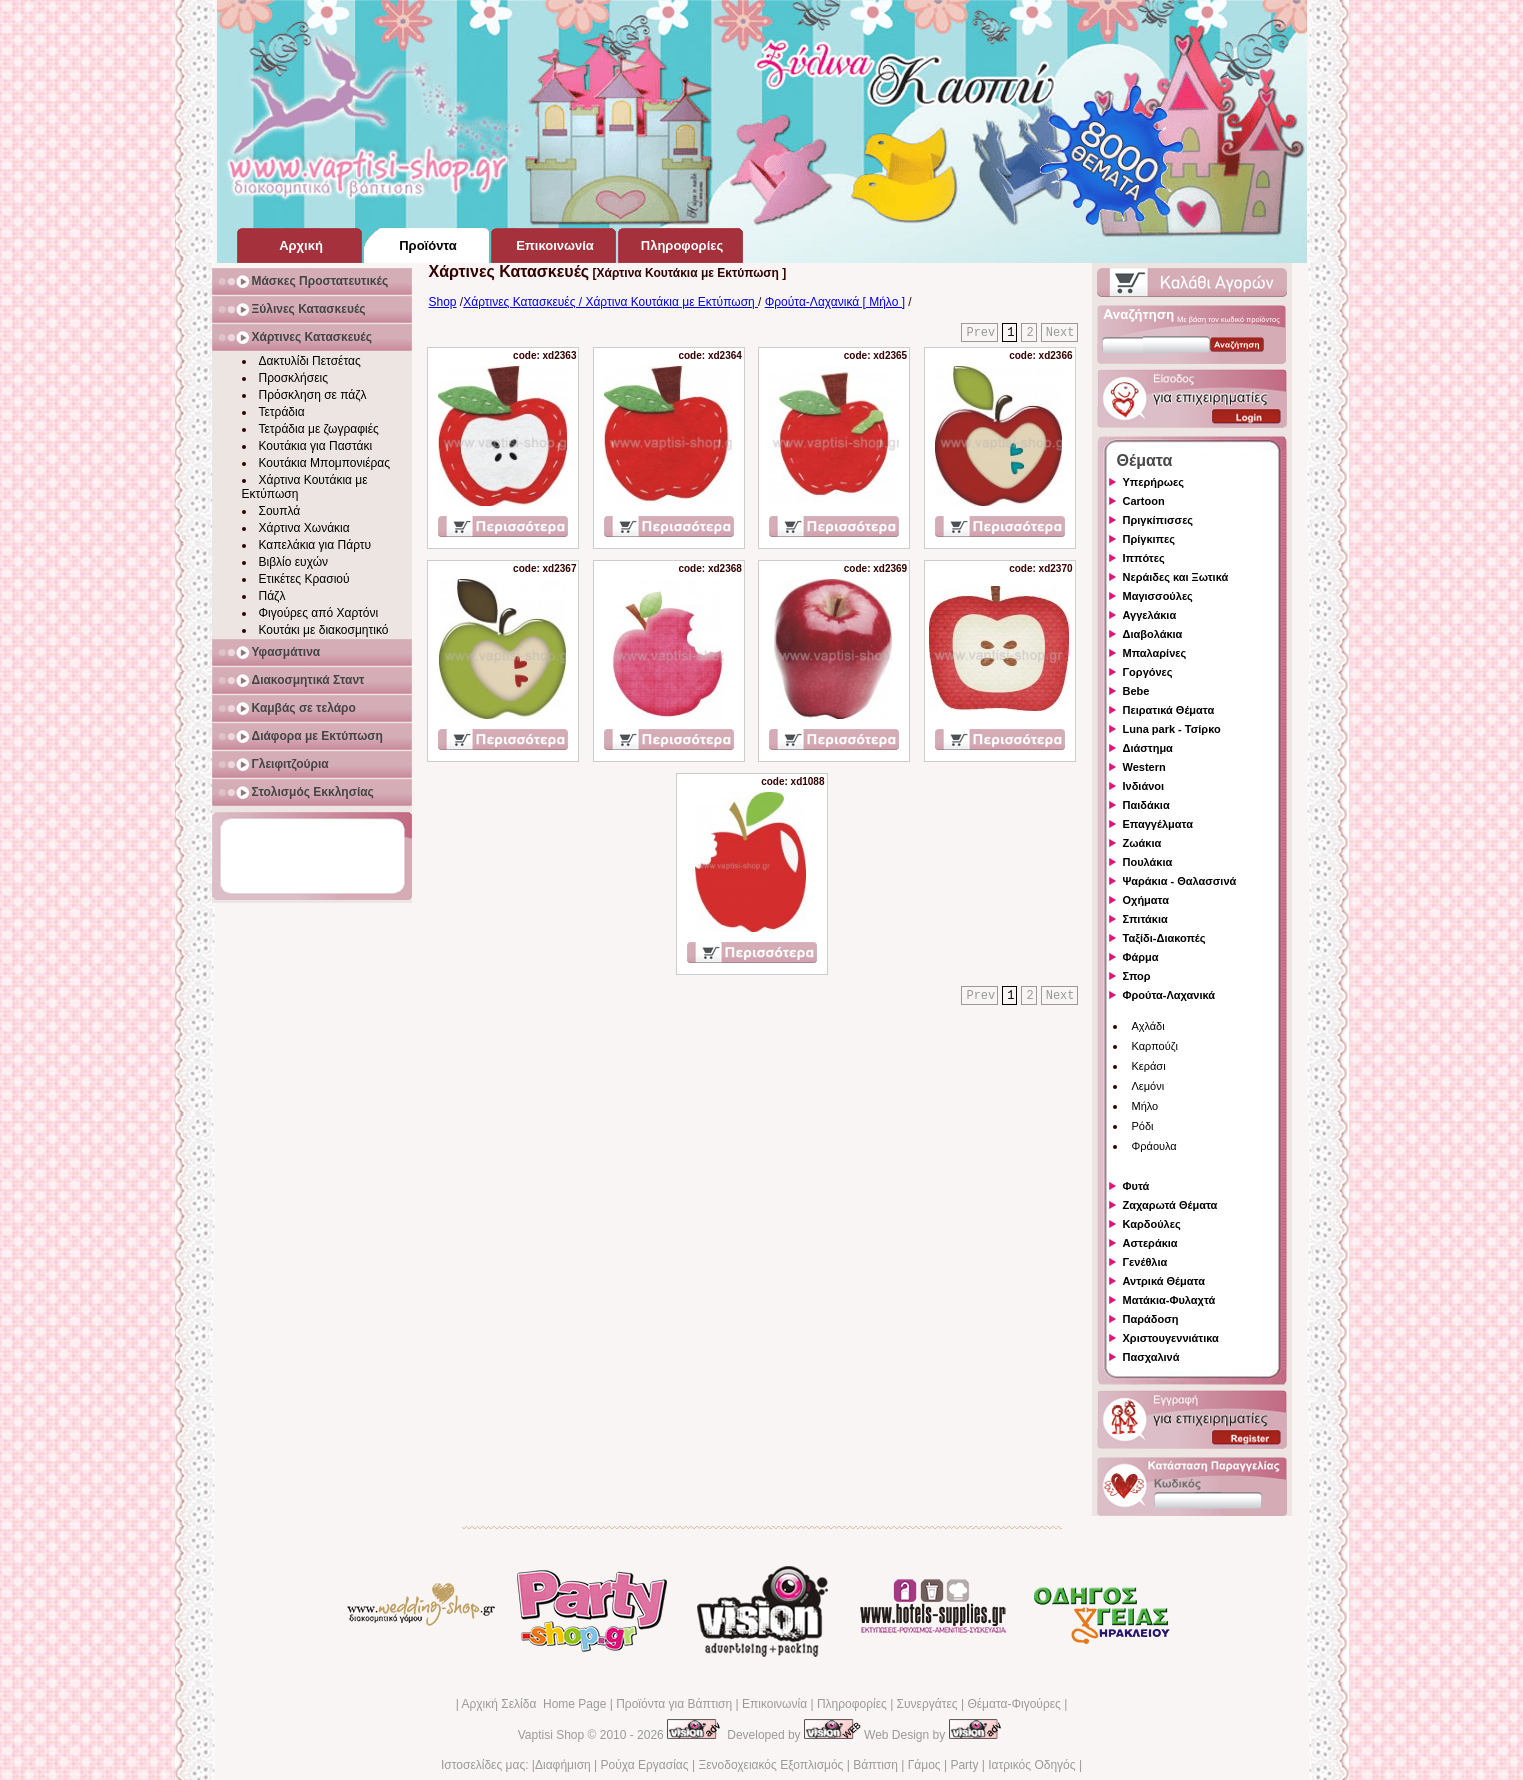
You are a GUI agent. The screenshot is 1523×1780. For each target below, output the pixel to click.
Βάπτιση (875, 1765)
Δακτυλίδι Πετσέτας (310, 361)
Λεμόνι (1148, 1086)
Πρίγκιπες (1149, 539)
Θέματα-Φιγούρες (1013, 1704)
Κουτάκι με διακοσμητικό (324, 630)
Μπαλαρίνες (1155, 653)
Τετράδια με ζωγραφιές (319, 429)
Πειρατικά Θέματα (1169, 710)
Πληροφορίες (852, 1704)
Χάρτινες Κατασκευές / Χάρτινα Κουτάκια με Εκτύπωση (610, 302)
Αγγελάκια (1150, 615)
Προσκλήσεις (293, 378)
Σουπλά (280, 511)
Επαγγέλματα (1158, 824)
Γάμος (924, 1765)
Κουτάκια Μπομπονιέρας (325, 463)
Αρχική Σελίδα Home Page (533, 1704)
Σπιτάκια (1145, 919)
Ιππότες (1144, 558)
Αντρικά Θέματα (1164, 1281)
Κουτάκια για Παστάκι (316, 446)
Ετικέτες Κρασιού (304, 579)
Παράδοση (1151, 1319)
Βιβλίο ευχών (294, 562)
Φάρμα (1141, 957)
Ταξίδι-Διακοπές (1164, 938)
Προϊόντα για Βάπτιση (674, 1704)
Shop (443, 302)
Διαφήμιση (563, 1765)
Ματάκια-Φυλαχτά (1169, 1300)
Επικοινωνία (774, 1704)
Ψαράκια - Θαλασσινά (1180, 881)
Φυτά (1136, 1186)
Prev (980, 333)
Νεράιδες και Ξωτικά (1176, 577)
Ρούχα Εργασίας (645, 1765)
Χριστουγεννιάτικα (1171, 1338)
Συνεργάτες (927, 1704)
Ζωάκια (1142, 843)
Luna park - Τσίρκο (1172, 729)
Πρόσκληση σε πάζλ (313, 395)
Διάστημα (1148, 748)
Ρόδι (1143, 1126)
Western (1144, 767)
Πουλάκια (1148, 862)
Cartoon (1144, 501)
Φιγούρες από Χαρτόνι (319, 613)
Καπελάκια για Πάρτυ (315, 545)
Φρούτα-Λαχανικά (1169, 995)
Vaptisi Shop (551, 1735)
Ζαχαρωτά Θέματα (1170, 1205)
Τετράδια (282, 412)
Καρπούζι (1155, 1046)
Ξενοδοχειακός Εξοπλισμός (770, 1765)
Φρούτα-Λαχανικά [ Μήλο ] (835, 302)
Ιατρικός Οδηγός (1031, 1765)
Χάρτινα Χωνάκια (304, 528)
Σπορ (1137, 976)
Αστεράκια (1150, 1243)
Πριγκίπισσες (1158, 520)
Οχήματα (1146, 900)
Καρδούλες (1152, 1224)
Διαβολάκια (1153, 634)
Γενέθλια (1145, 1262)
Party (964, 1765)
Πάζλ (272, 596)
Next (1060, 333)
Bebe (1136, 691)
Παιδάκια (1146, 805)
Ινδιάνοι (1144, 786)
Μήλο (1145, 1106)
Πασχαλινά (1151, 1357)
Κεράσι (1149, 1066)
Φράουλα (1154, 1146)
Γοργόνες (1148, 672)
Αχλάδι (1148, 1026)
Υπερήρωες (1154, 482)
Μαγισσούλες (1158, 596)
